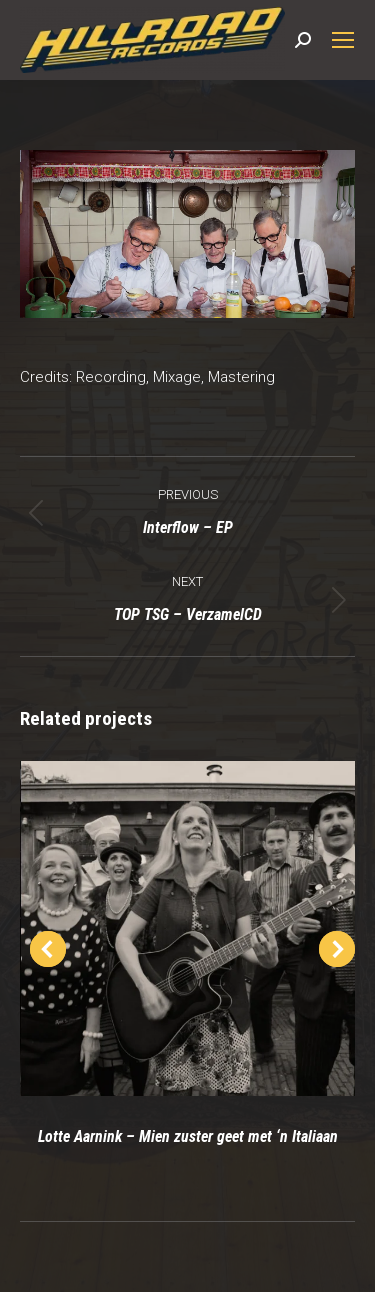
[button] (48, 949)
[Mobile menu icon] (343, 40)
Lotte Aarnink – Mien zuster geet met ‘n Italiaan (188, 1136)
